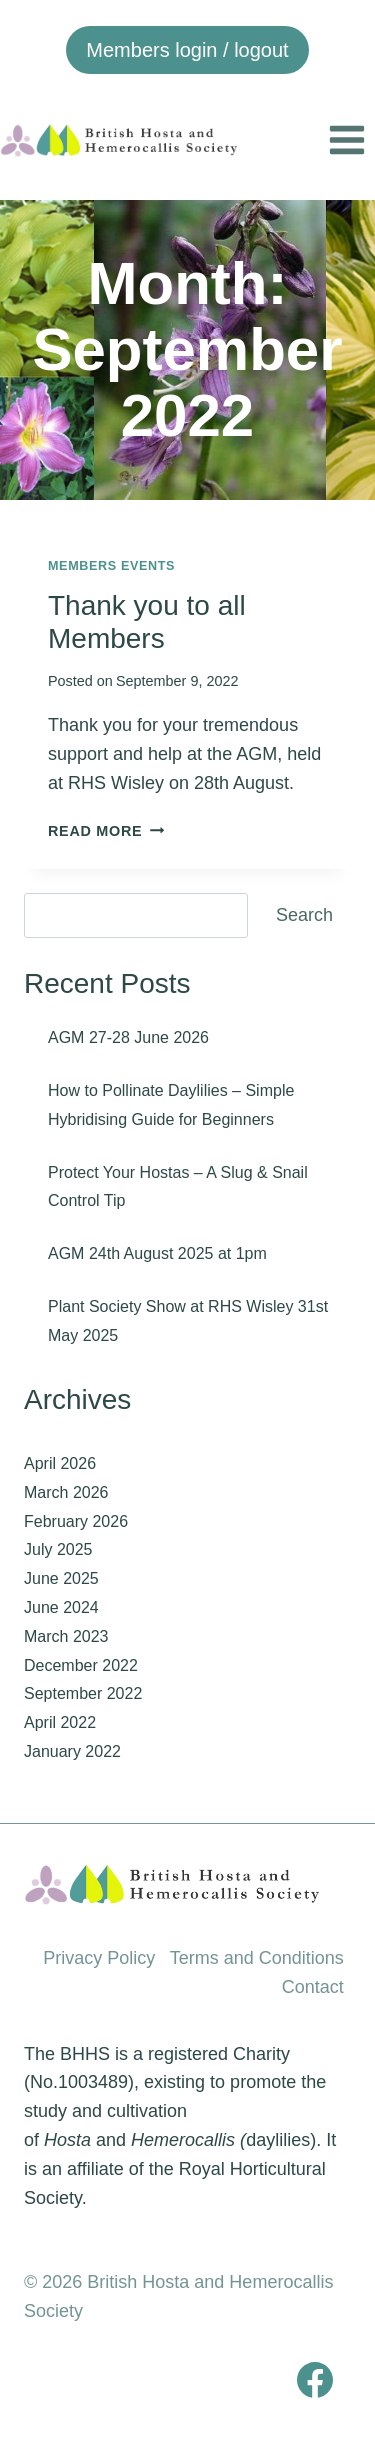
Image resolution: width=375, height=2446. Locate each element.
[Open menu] (346, 139)
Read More (106, 831)
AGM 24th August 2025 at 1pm (157, 1253)
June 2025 (61, 1578)
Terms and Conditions (257, 1958)
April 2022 (60, 1722)
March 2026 (66, 1492)
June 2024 (61, 1607)
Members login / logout (187, 50)
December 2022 (81, 1665)
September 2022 (83, 1693)
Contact (313, 1987)
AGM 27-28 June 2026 (128, 1037)
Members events (111, 566)
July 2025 (58, 1549)
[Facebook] (315, 2380)
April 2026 (60, 1463)
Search (304, 915)
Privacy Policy (99, 1958)
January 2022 (72, 1751)
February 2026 (76, 1521)
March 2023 (66, 1636)
